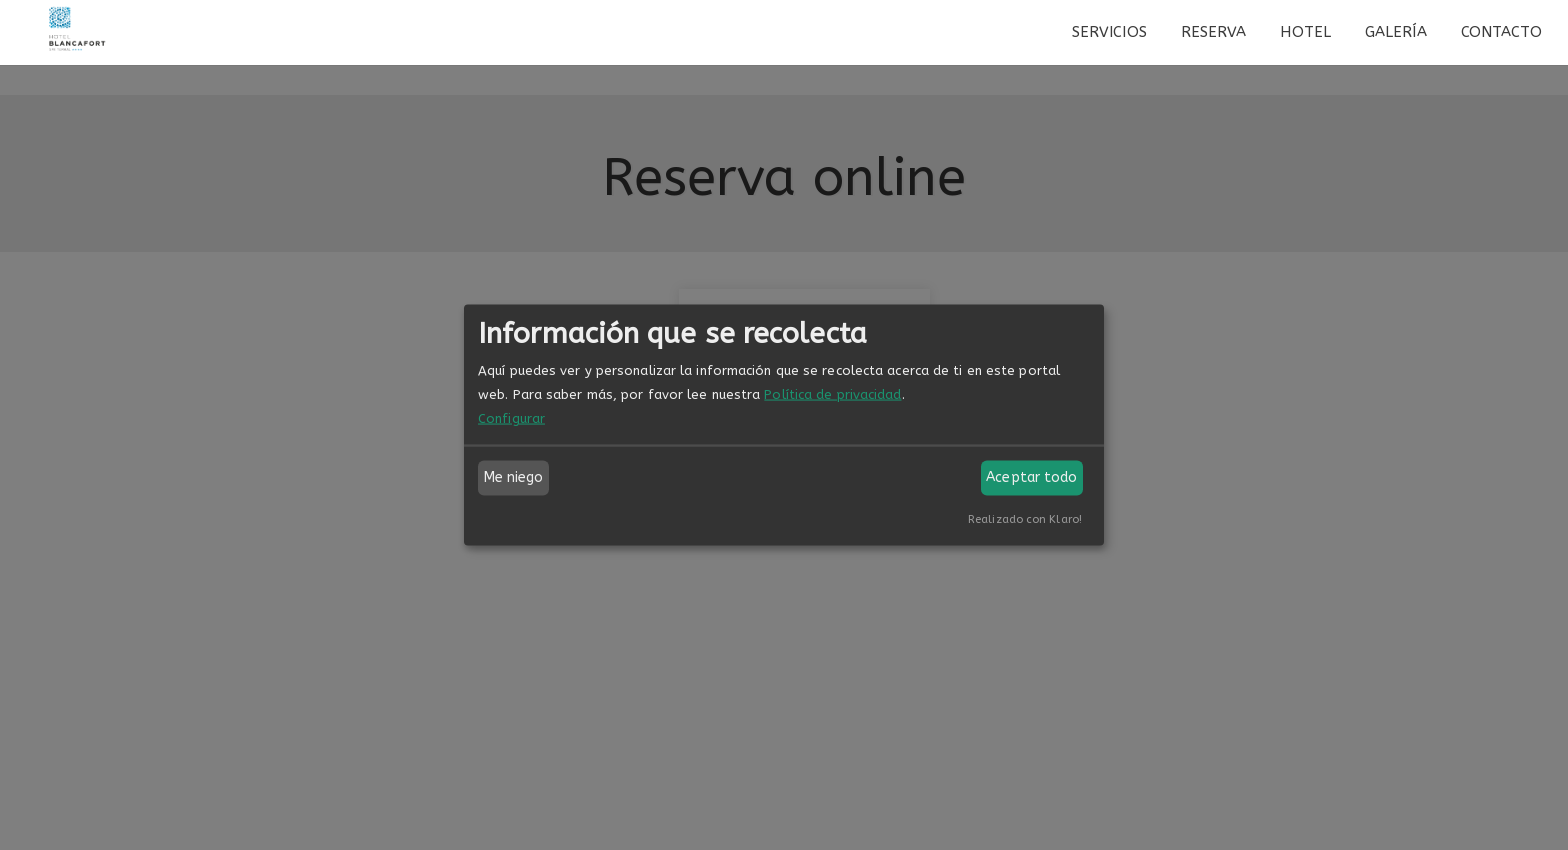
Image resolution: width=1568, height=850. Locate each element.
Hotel (1305, 32)
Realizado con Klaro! (1025, 518)
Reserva (1214, 32)
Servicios (1109, 32)
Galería (1396, 32)
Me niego (514, 477)
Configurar (511, 417)
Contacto (1502, 32)
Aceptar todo (1031, 477)
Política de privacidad (832, 393)
